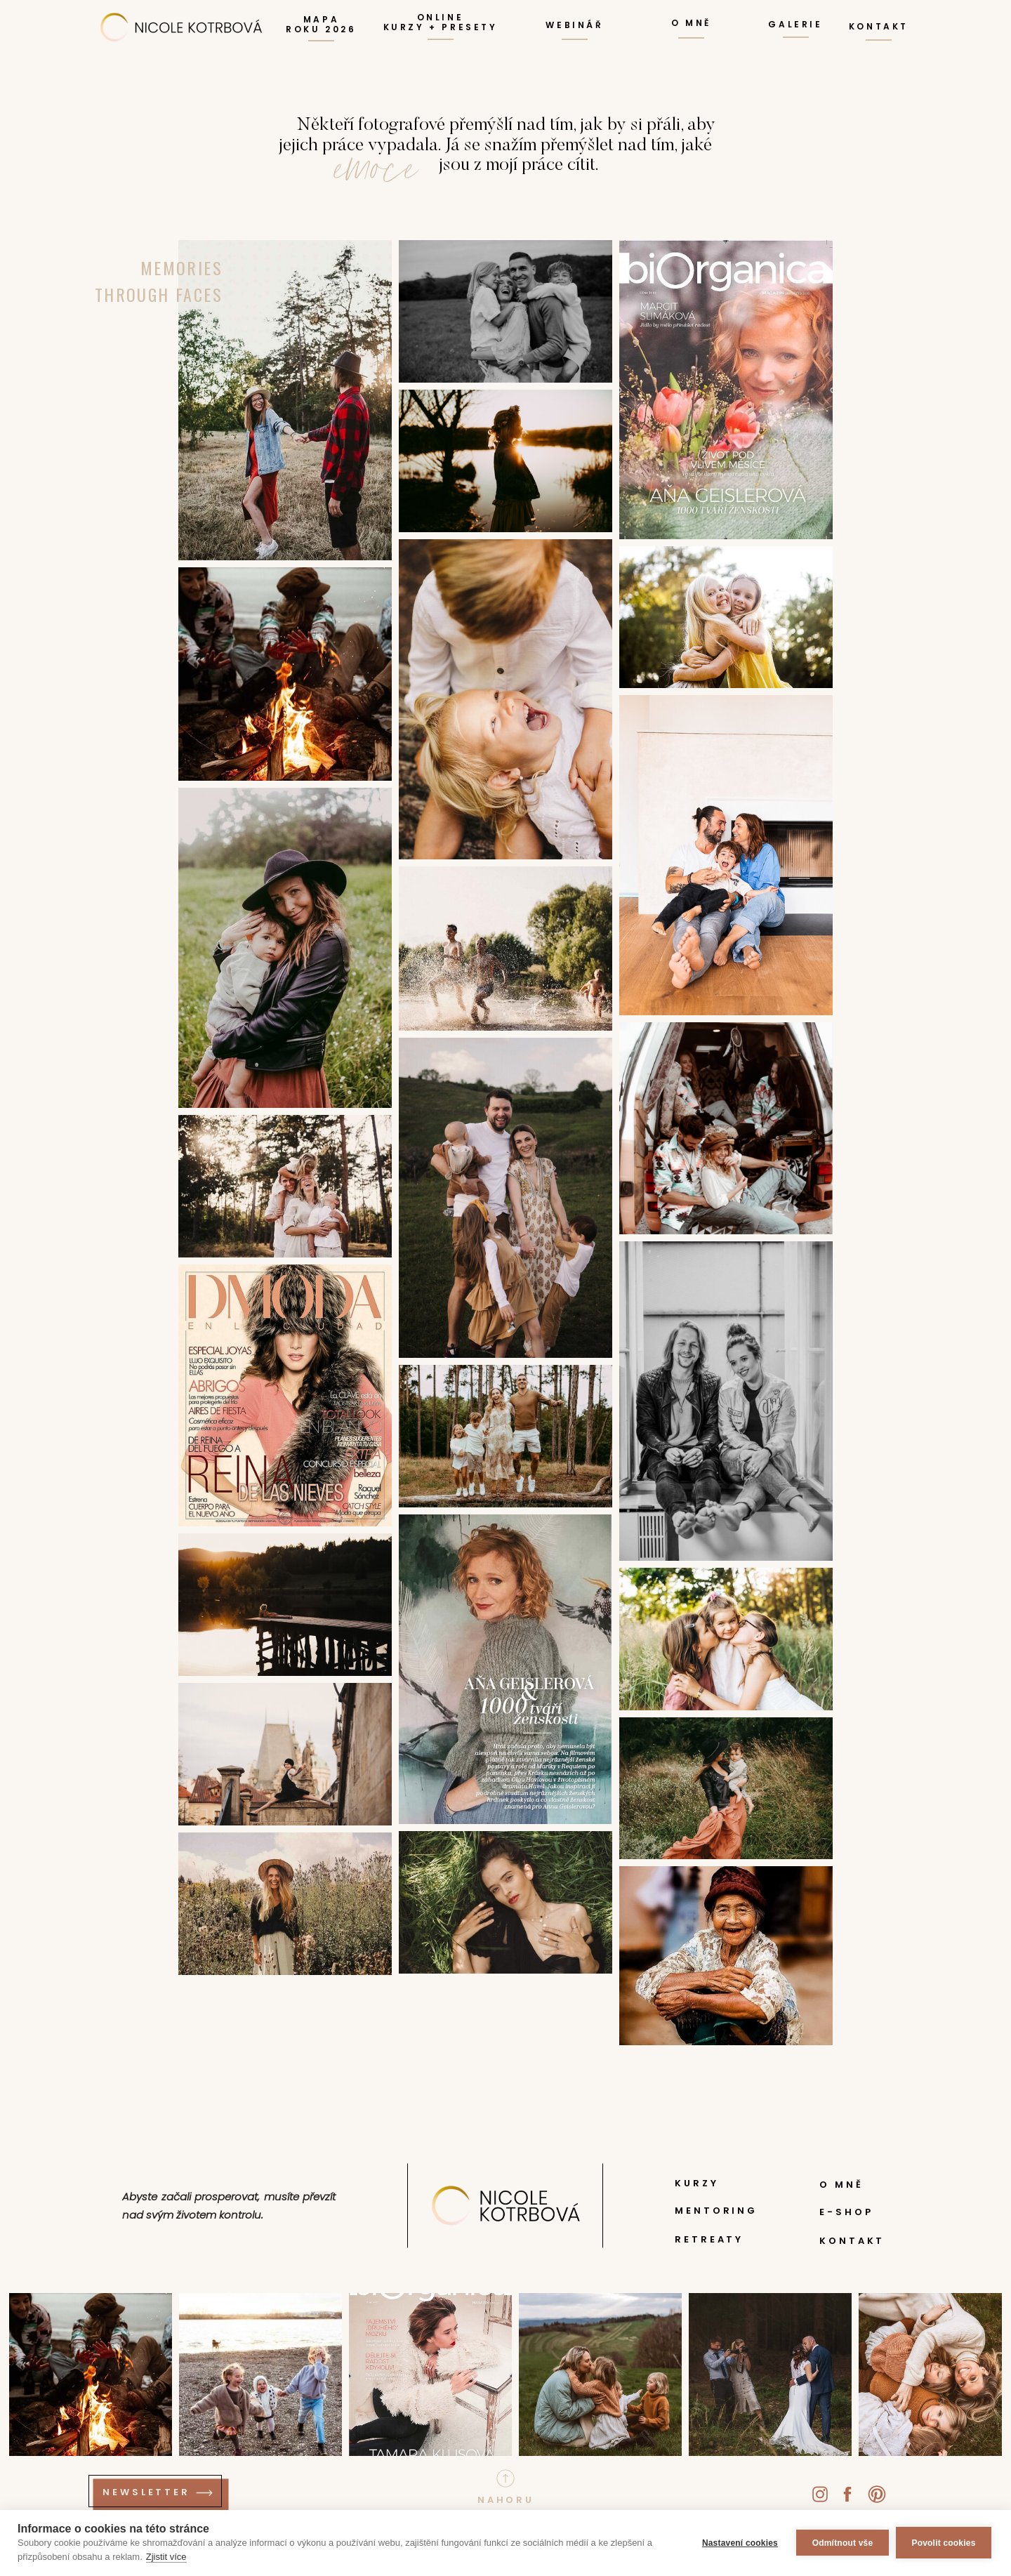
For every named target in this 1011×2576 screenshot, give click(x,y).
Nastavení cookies (740, 2543)
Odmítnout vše (842, 2543)
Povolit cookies (943, 2543)
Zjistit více (166, 2556)
